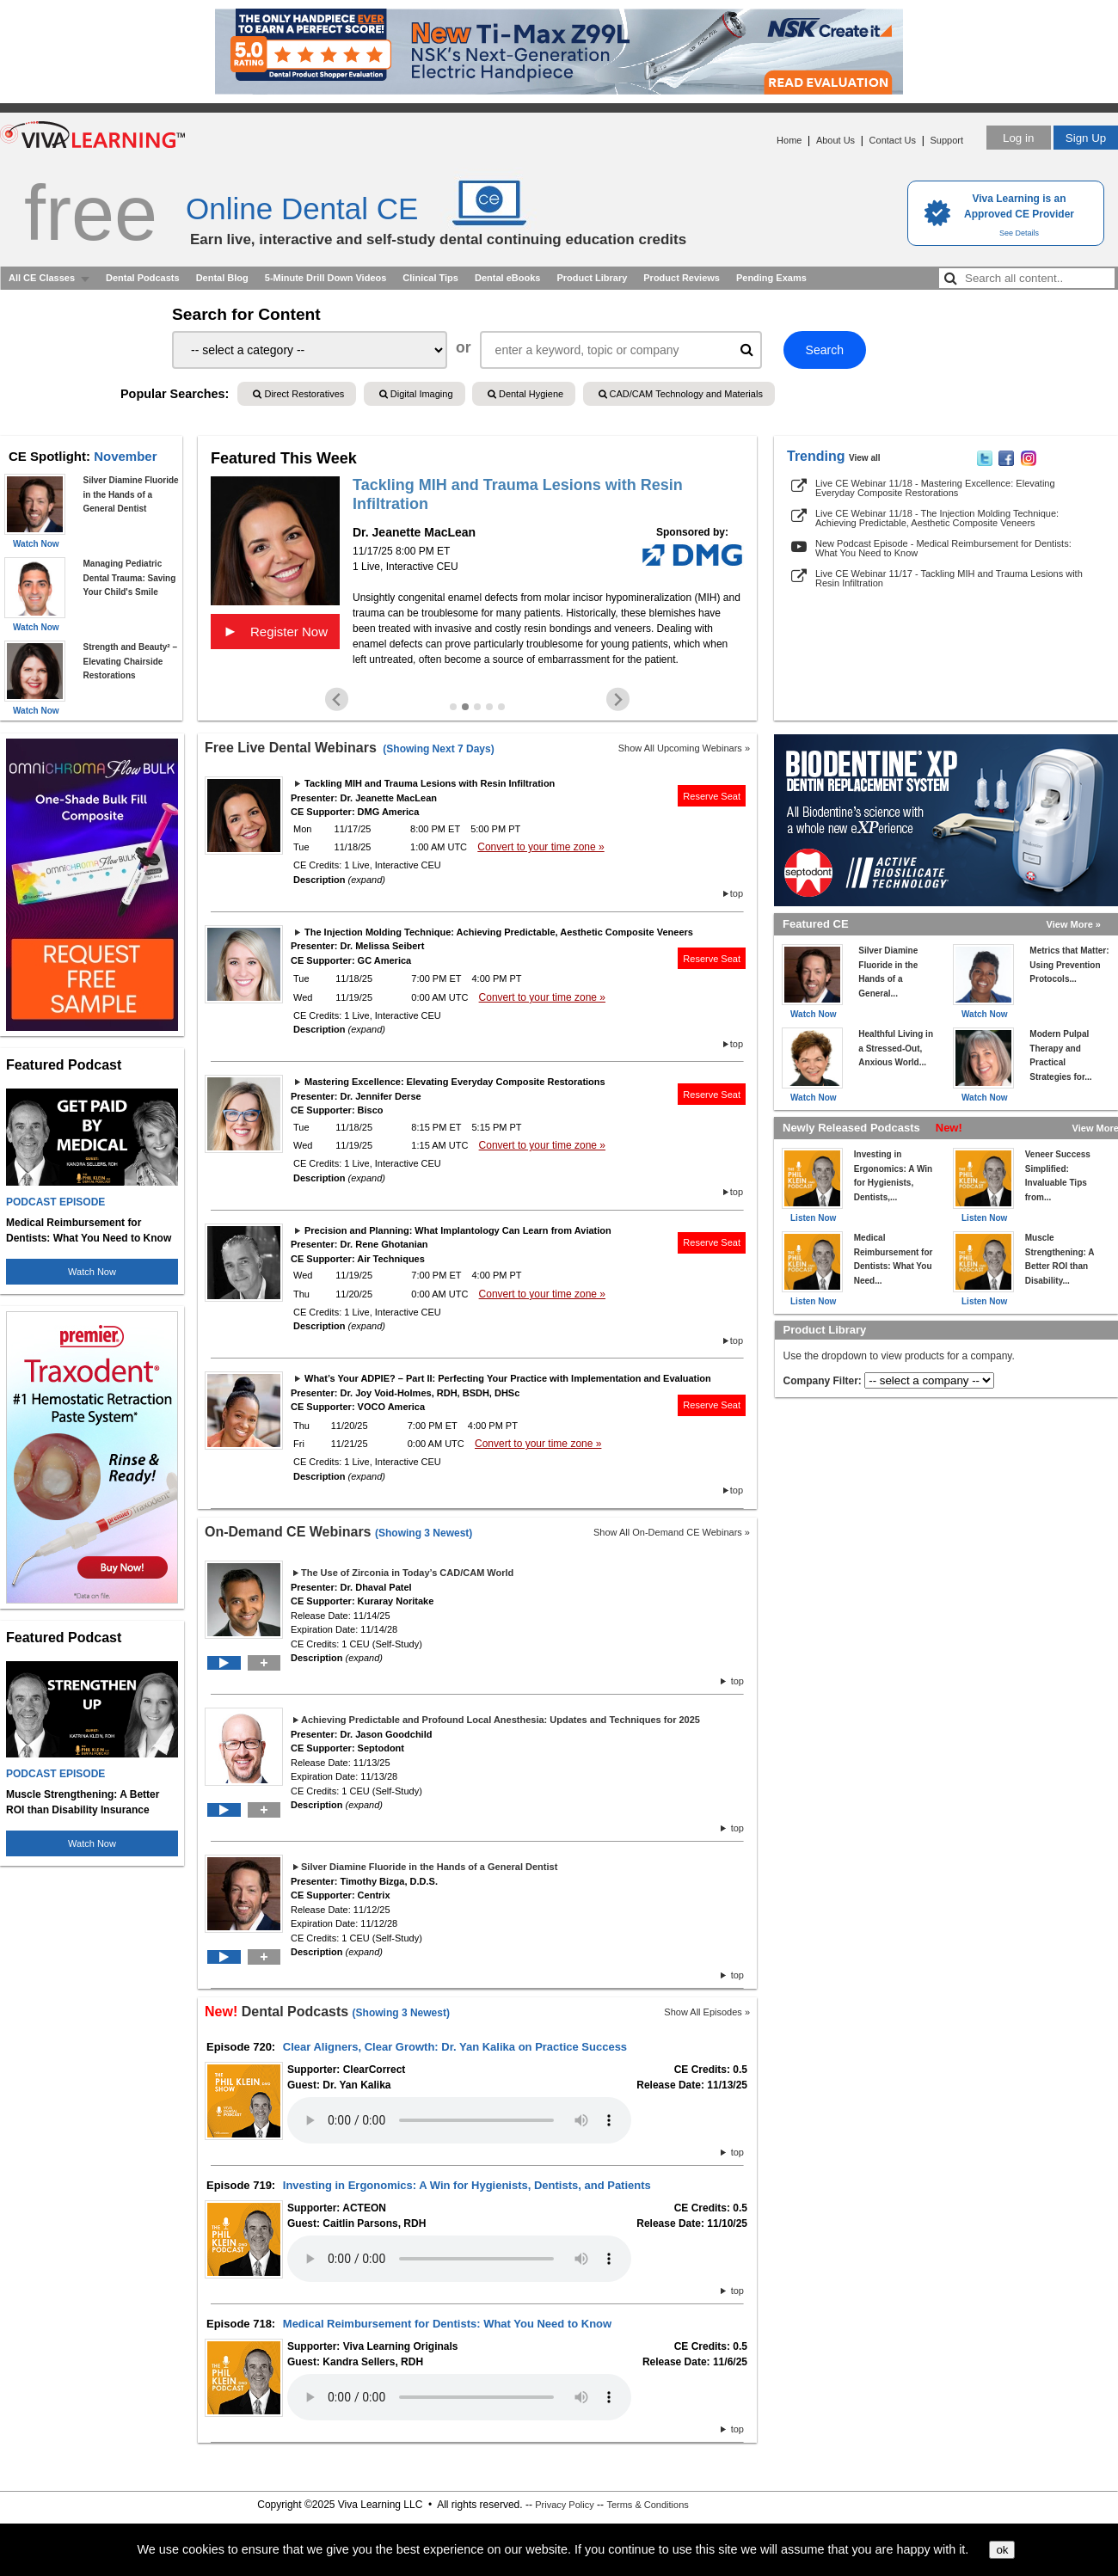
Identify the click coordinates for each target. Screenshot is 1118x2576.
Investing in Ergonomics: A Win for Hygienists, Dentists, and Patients (467, 2185)
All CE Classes (42, 278)
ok (1002, 2549)
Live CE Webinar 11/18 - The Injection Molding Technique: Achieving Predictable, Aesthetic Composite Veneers (937, 518)
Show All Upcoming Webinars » (684, 748)
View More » (1074, 924)
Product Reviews (681, 278)
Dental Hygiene (525, 394)
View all (865, 458)
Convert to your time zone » (540, 847)
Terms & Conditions (647, 2504)
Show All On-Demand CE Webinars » (671, 1532)
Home (789, 140)
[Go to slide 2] (465, 706)
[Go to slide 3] (477, 706)
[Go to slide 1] (453, 706)
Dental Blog (222, 278)
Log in (1018, 138)
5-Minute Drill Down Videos (326, 278)
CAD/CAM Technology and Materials (681, 394)
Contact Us (892, 140)
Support (946, 140)
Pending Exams (771, 278)
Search (825, 350)
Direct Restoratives (298, 394)
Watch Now (92, 1272)
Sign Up (1086, 138)
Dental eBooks (507, 278)
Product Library (591, 278)
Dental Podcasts (143, 278)
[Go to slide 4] (489, 706)
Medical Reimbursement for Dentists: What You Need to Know (447, 2323)
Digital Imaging (416, 394)
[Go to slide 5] (501, 706)
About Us (835, 140)
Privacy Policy (564, 2504)
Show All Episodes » (707, 2012)
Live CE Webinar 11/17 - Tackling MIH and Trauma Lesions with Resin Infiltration (949, 578)
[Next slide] (618, 699)
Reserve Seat (711, 796)
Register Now (275, 631)
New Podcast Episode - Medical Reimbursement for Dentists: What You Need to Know (943, 548)
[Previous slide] (336, 699)
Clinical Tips (430, 278)
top (736, 893)
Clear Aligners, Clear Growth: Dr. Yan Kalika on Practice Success (455, 2046)
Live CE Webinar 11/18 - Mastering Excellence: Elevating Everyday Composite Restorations (935, 488)
